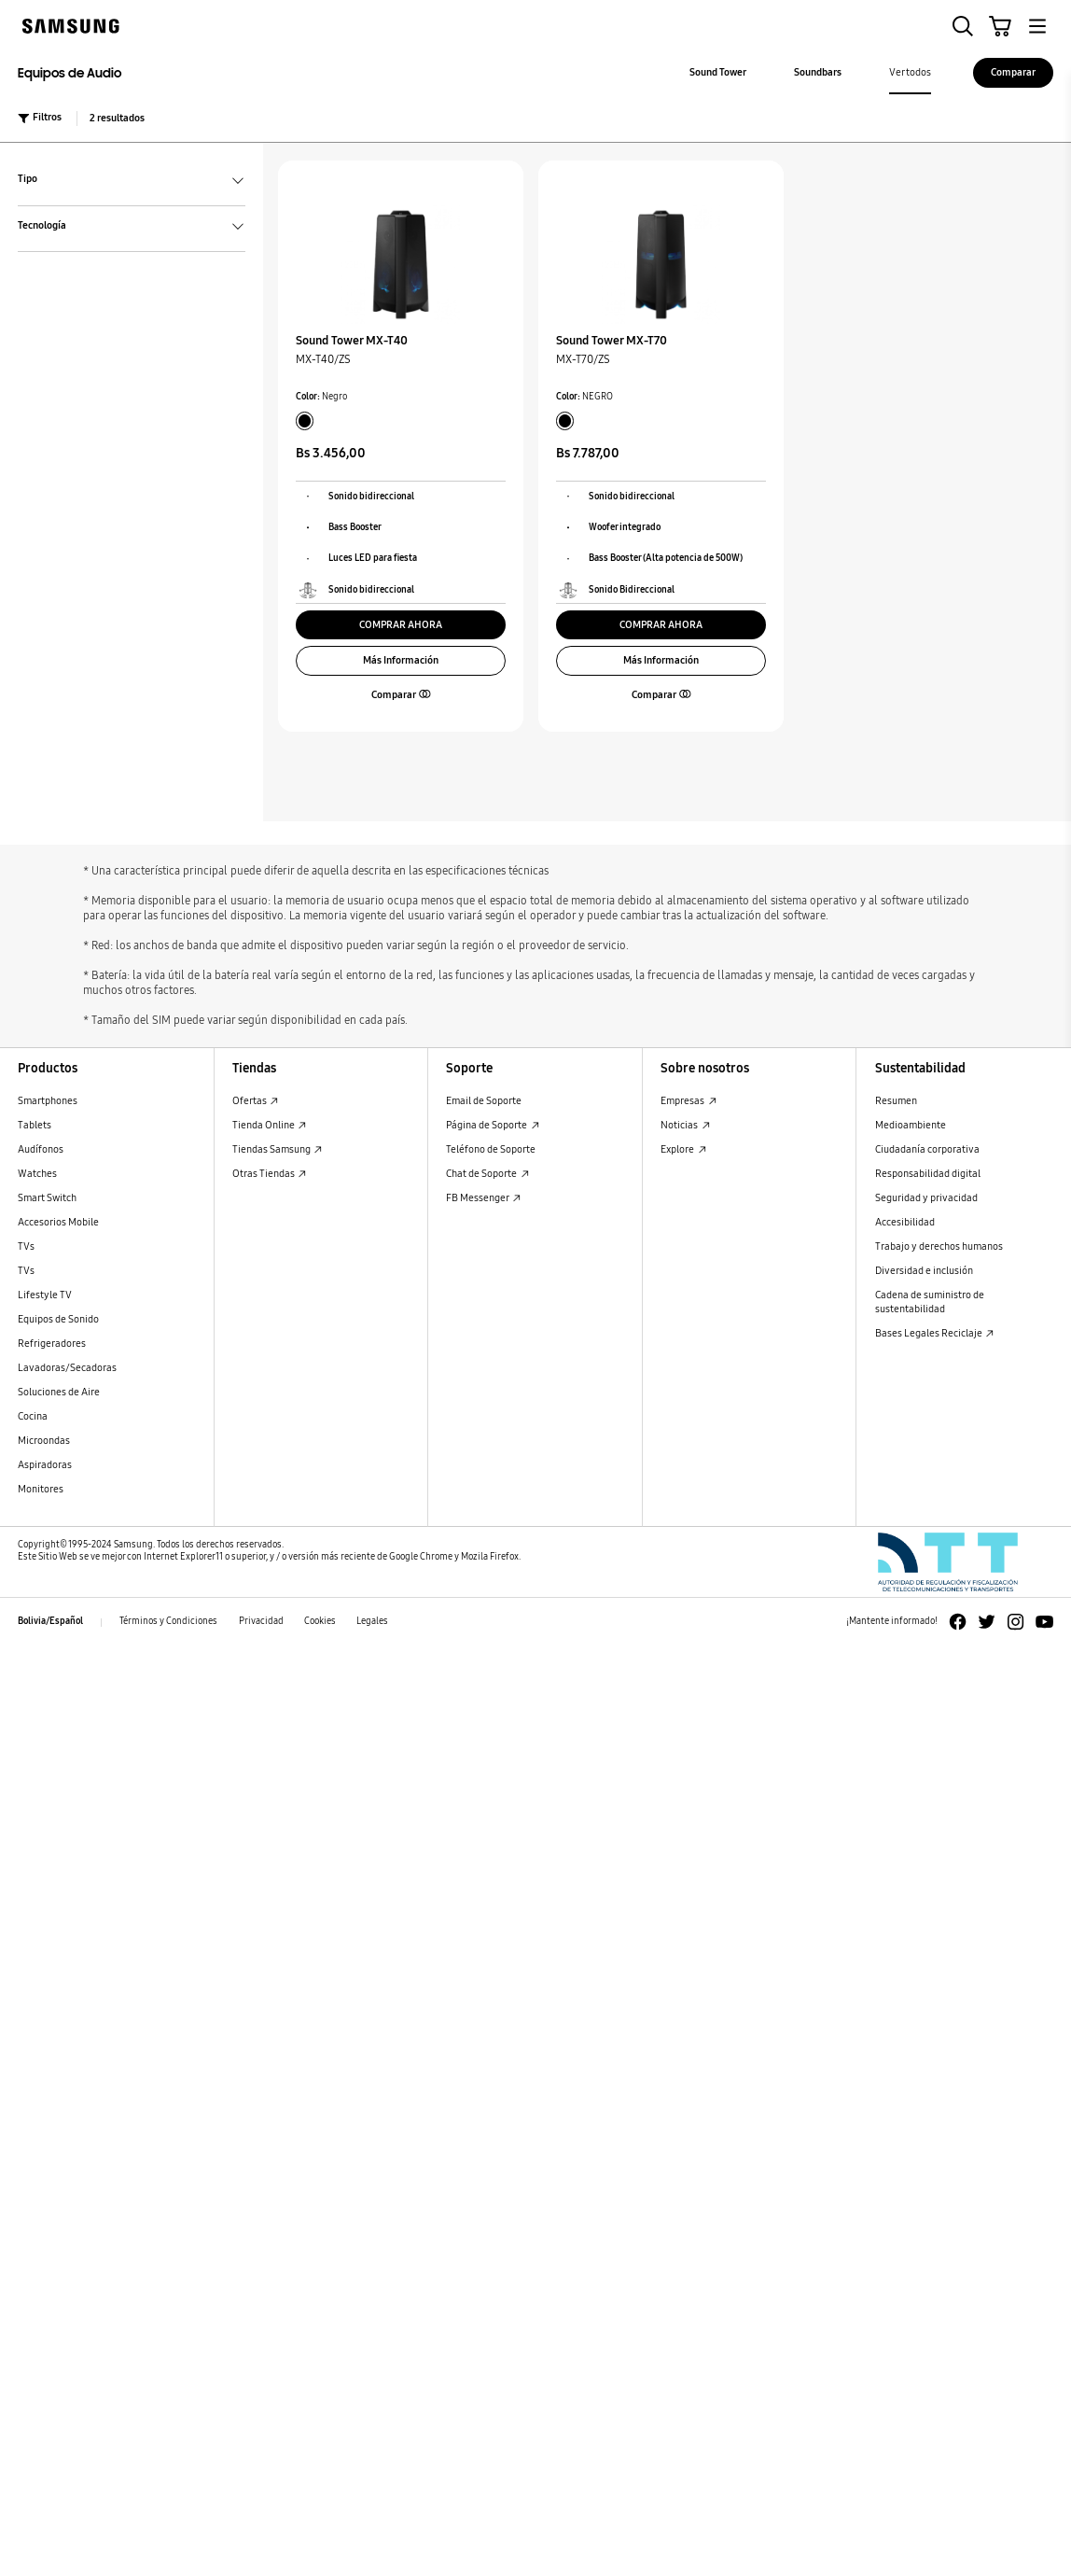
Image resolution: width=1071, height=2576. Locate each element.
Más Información (400, 660)
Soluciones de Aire (59, 1392)
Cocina (33, 1416)
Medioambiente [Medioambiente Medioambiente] (910, 1125)
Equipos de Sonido (58, 1319)
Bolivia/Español (50, 1621)
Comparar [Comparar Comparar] (1013, 72)
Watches (37, 1174)
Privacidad (261, 1621)
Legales (372, 1621)
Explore (683, 1149)
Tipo (131, 181)
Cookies (320, 1621)
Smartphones (47, 1101)
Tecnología (131, 226)
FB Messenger (483, 1198)
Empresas (688, 1101)
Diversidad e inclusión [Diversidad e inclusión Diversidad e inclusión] (924, 1271)
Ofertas (255, 1101)
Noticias (685, 1125)
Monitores (40, 1489)
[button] (962, 26)
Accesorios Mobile (58, 1222)
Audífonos (40, 1149)
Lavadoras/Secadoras (67, 1368)
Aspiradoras (45, 1465)
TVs (26, 1246)
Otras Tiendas (269, 1174)
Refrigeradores (52, 1343)
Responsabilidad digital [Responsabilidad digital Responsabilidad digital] (928, 1174)
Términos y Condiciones (168, 1621)
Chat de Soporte (487, 1174)
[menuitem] (718, 73)
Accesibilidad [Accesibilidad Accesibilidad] (905, 1222)
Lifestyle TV (45, 1295)
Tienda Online (269, 1125)
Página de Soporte (492, 1125)
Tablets (34, 1125)
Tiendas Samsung (277, 1149)
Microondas (44, 1441)
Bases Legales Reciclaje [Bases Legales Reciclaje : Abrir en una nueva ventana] (934, 1333)
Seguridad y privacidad (926, 1198)
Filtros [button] (40, 117)
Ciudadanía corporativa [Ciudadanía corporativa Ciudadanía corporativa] (927, 1149)
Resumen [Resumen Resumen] (896, 1101)
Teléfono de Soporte (491, 1149)
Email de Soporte (484, 1101)
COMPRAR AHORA (400, 625)
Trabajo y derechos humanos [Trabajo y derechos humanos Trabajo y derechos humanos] (939, 1246)
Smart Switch (47, 1198)
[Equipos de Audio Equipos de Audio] (140, 73)
